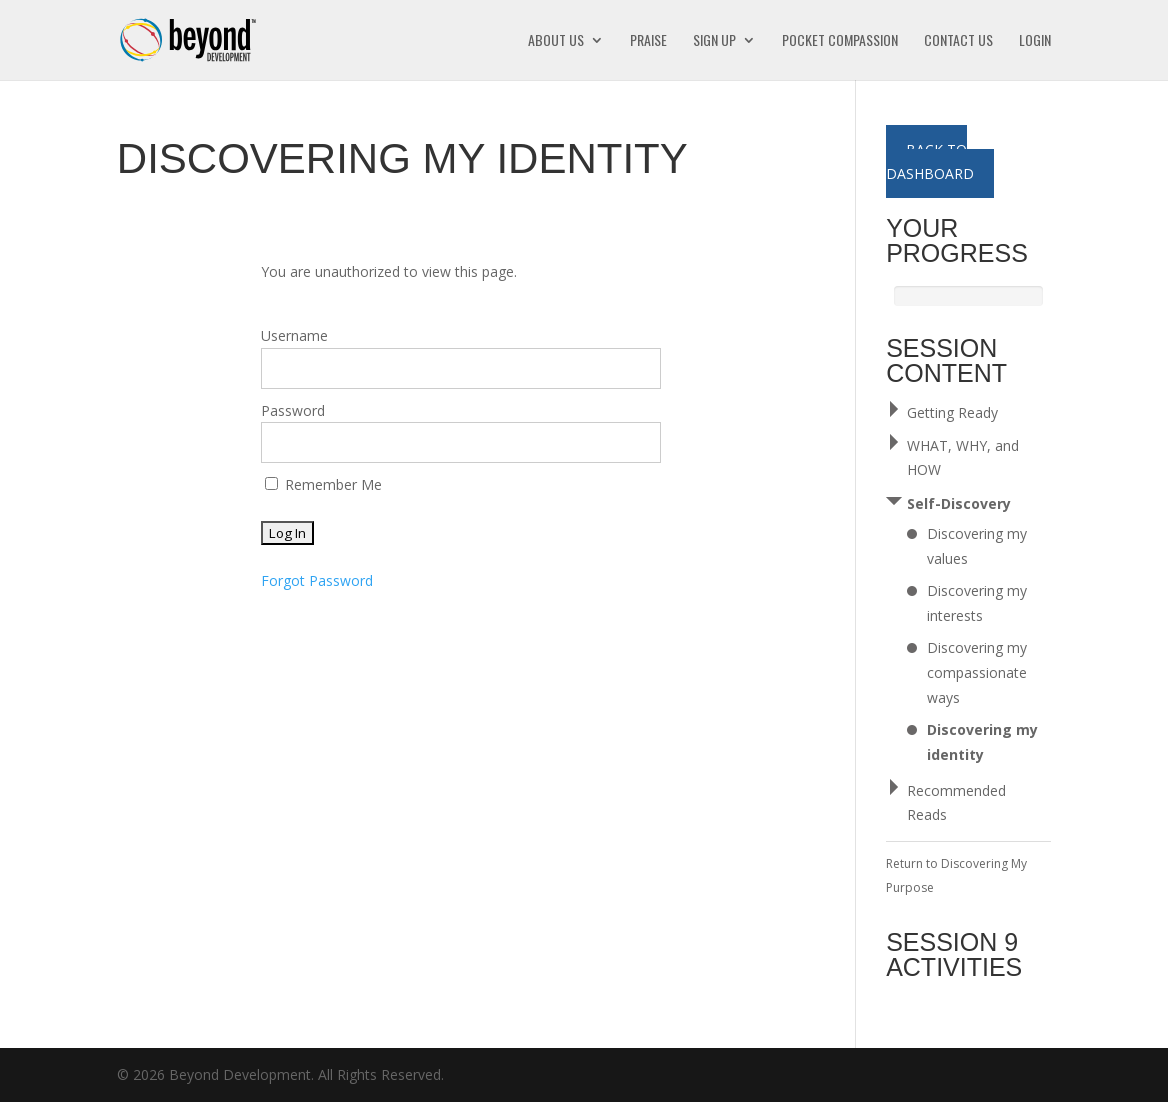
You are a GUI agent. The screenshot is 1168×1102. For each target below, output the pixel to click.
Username (294, 335)
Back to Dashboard (930, 161)
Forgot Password (317, 580)
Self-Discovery (959, 503)
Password (293, 410)
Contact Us (958, 41)
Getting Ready (952, 412)
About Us (556, 41)
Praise (648, 41)
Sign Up (714, 41)
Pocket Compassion (840, 41)
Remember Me (323, 484)
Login (1035, 41)
